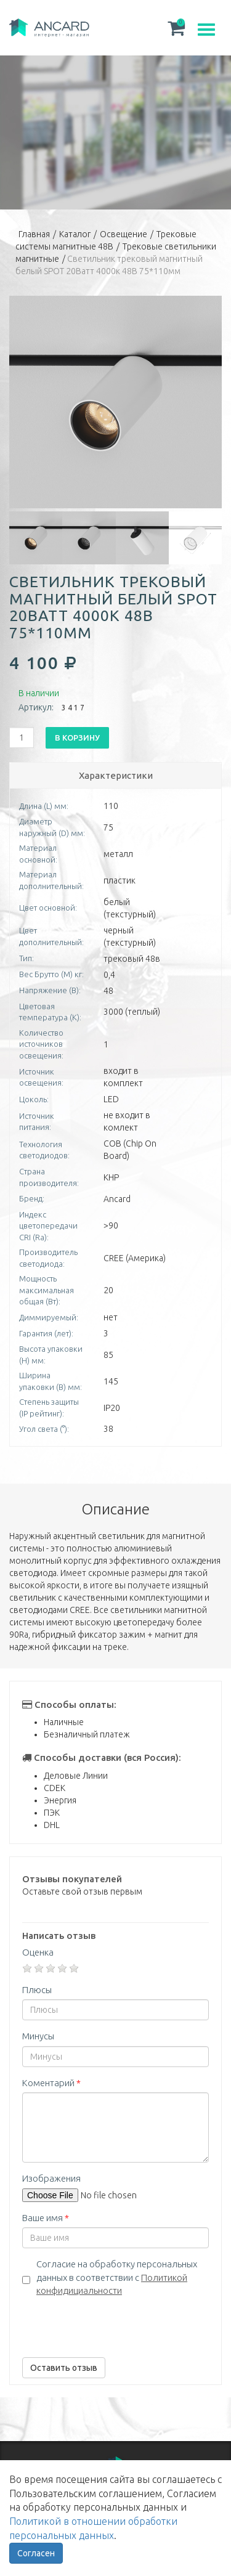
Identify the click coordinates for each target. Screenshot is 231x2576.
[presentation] (115, 2324)
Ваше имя (45, 2217)
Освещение (123, 234)
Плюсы (37, 1990)
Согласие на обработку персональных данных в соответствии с (116, 2277)
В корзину (77, 737)
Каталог (75, 234)
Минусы (38, 2036)
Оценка (38, 1952)
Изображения (51, 2178)
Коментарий (51, 2083)
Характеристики (116, 775)
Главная (34, 234)
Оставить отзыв (63, 2368)
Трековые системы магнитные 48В (106, 240)
